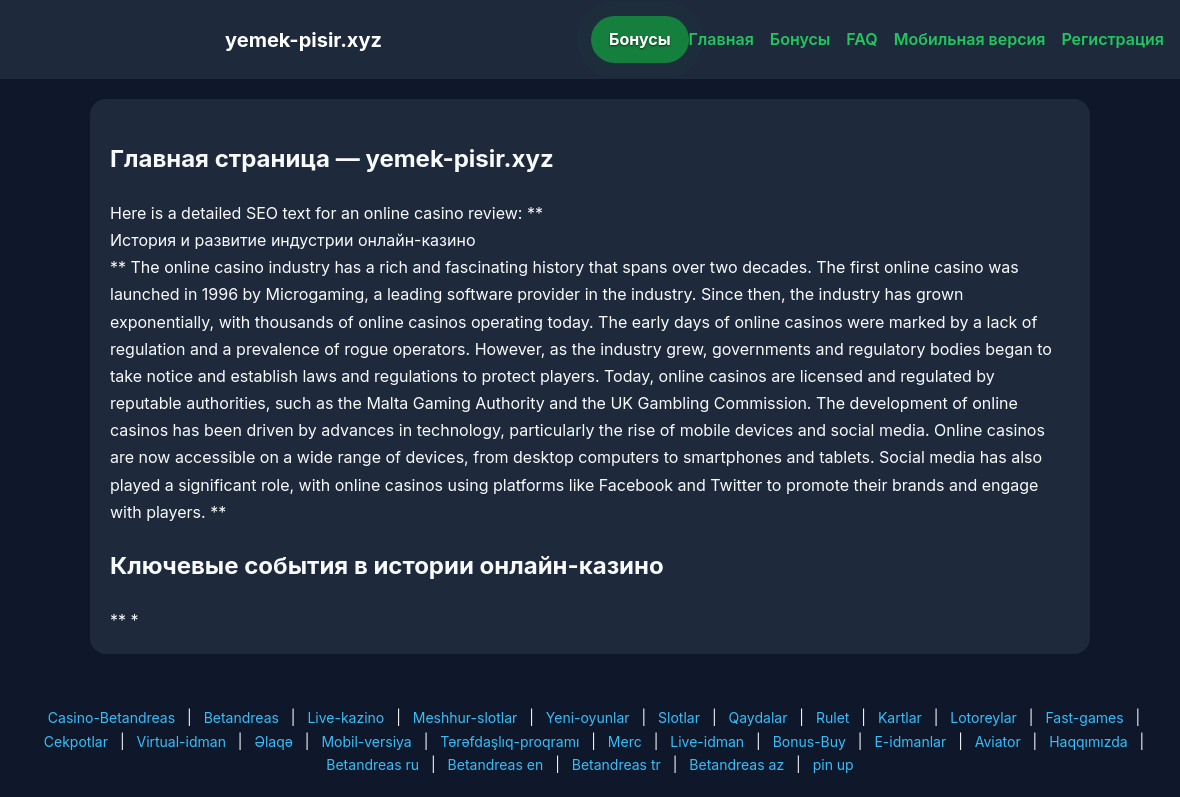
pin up (833, 764)
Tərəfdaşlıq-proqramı (509, 741)
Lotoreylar (983, 717)
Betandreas (241, 717)
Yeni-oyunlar (588, 717)
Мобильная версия (970, 39)
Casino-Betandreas (111, 717)
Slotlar (679, 717)
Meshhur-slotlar (465, 717)
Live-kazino (345, 717)
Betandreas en (496, 764)
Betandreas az (736, 764)
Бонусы (640, 39)
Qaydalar (758, 717)
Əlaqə (273, 741)
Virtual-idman (180, 741)
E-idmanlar (910, 741)
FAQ (861, 39)
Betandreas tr (616, 764)
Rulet (832, 717)
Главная (721, 39)
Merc (625, 741)
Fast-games (1084, 717)
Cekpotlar (76, 741)
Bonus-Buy (809, 741)
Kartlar (900, 717)
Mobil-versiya (366, 741)
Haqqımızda (1088, 741)
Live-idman (707, 741)
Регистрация (1112, 39)
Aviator (998, 741)
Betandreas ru (372, 764)
